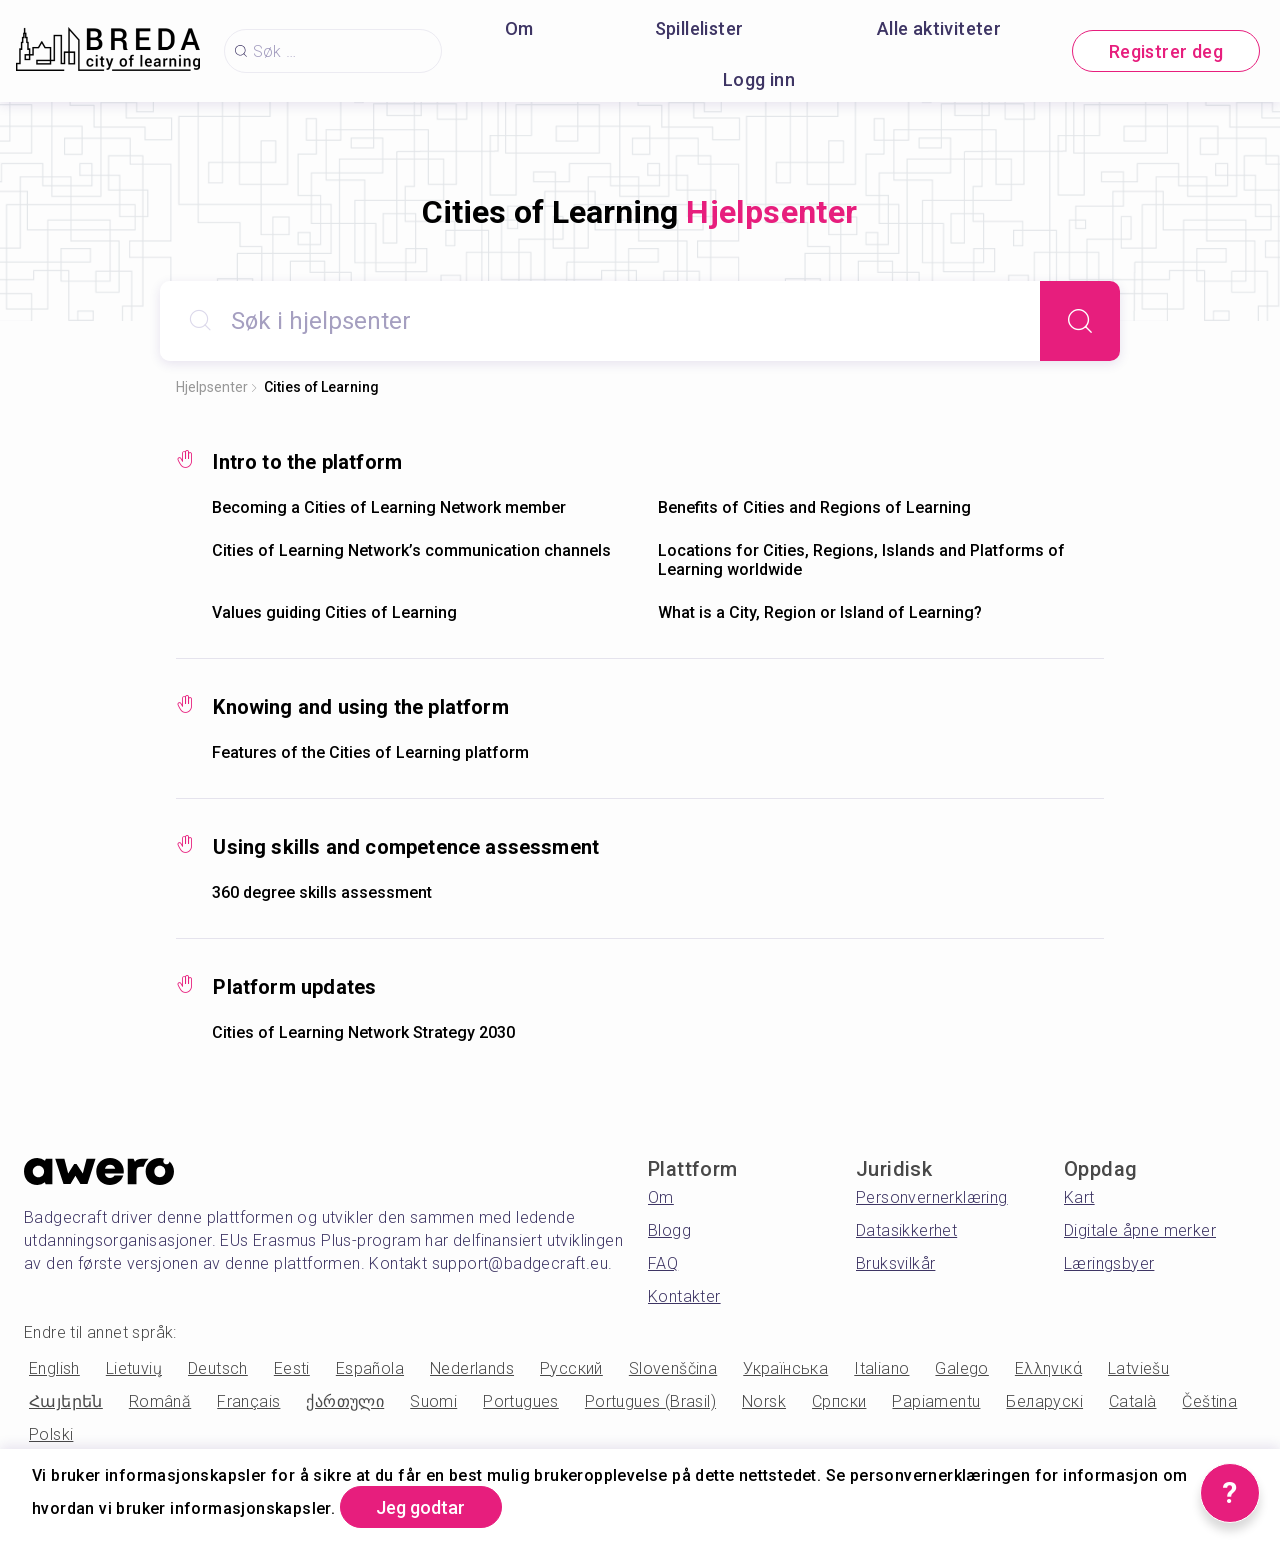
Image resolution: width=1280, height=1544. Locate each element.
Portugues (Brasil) (650, 1401)
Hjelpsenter (212, 387)
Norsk (764, 1401)
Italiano (881, 1368)
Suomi (433, 1401)
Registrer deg (1166, 51)
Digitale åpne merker (1140, 1230)
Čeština (1209, 1401)
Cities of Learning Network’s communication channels (411, 550)
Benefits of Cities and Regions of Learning (814, 507)
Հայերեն (66, 1401)
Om (519, 28)
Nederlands (472, 1368)
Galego (961, 1368)
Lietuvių (134, 1368)
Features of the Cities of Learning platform (370, 752)
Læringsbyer (1109, 1263)
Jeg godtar (421, 1507)
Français (248, 1401)
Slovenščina (673, 1368)
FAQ (663, 1263)
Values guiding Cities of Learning (334, 612)
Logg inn (759, 79)
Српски (839, 1401)
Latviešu (1138, 1368)
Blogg (669, 1230)
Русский (571, 1368)
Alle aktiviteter (939, 28)
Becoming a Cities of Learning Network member (389, 507)
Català (1132, 1401)
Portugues (521, 1401)
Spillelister (699, 28)
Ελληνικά (1048, 1368)
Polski (51, 1434)
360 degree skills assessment (322, 892)
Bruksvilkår (895, 1263)
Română (160, 1401)
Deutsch (218, 1368)
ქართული (345, 1401)
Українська (785, 1368)
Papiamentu (936, 1401)
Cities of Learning (321, 387)
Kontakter (684, 1296)
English (54, 1368)
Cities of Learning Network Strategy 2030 (363, 1032)
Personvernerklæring (932, 1197)
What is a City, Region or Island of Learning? (820, 612)
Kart (1079, 1197)
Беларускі (1044, 1401)
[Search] (1080, 321)
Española (370, 1368)
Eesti (292, 1368)
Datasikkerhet (906, 1230)
